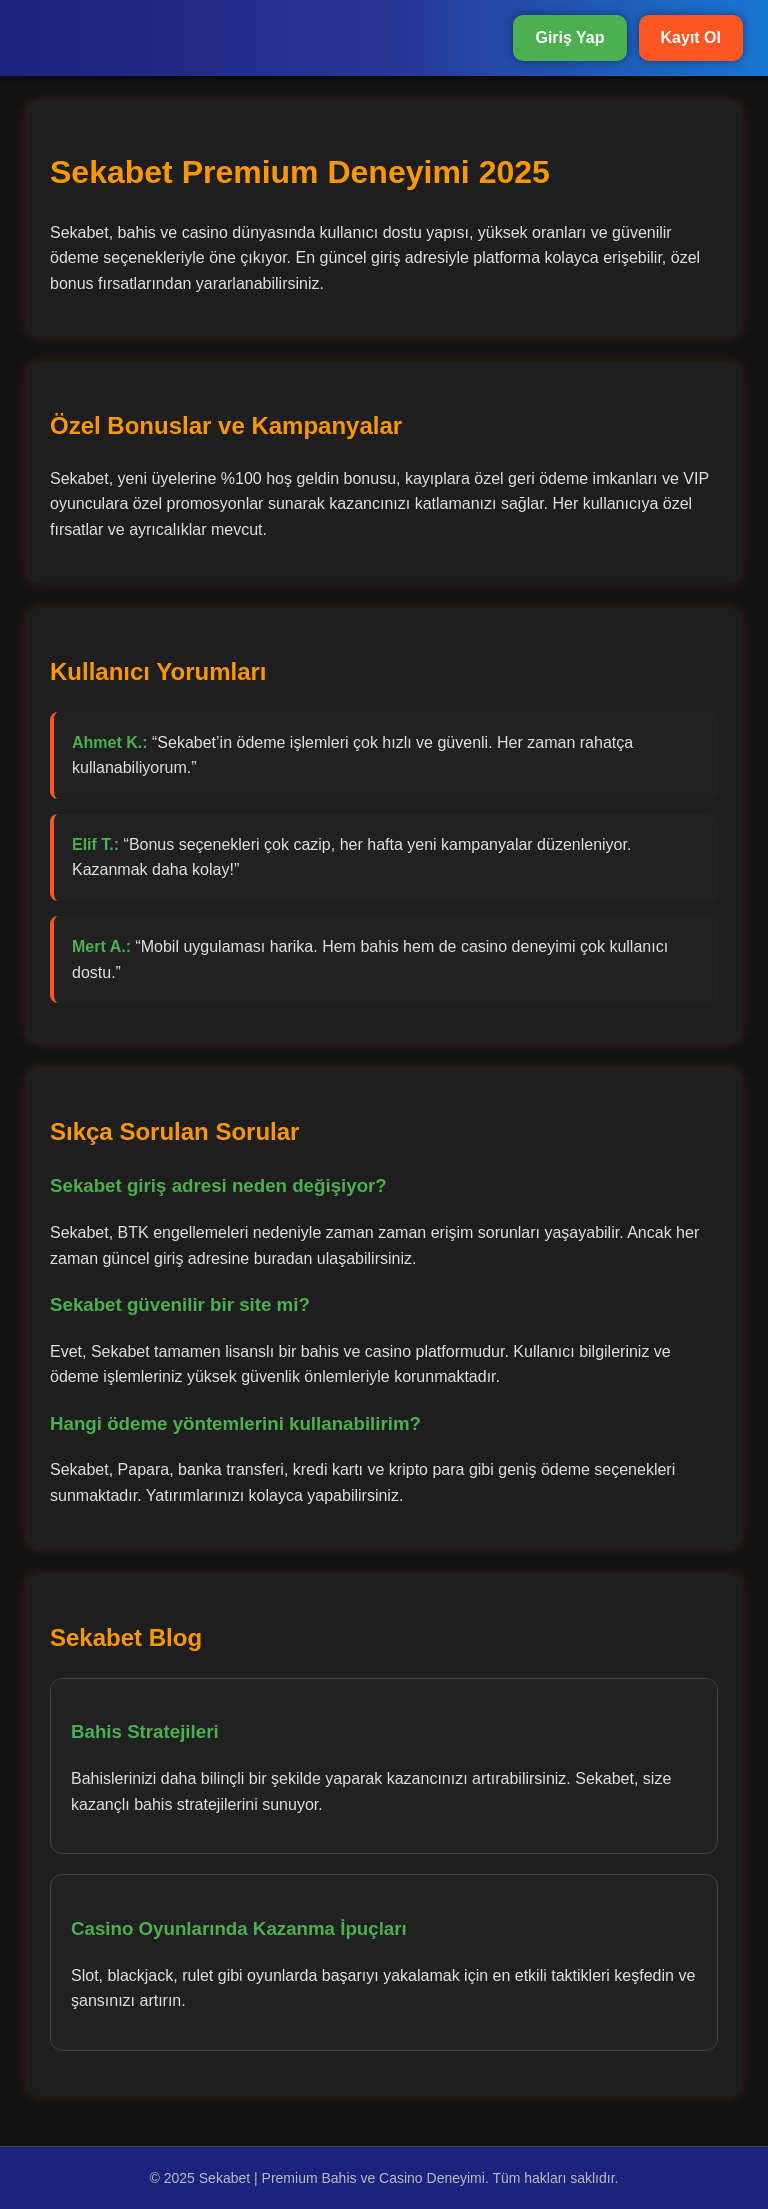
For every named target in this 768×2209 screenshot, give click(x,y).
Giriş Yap (569, 37)
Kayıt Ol (691, 37)
